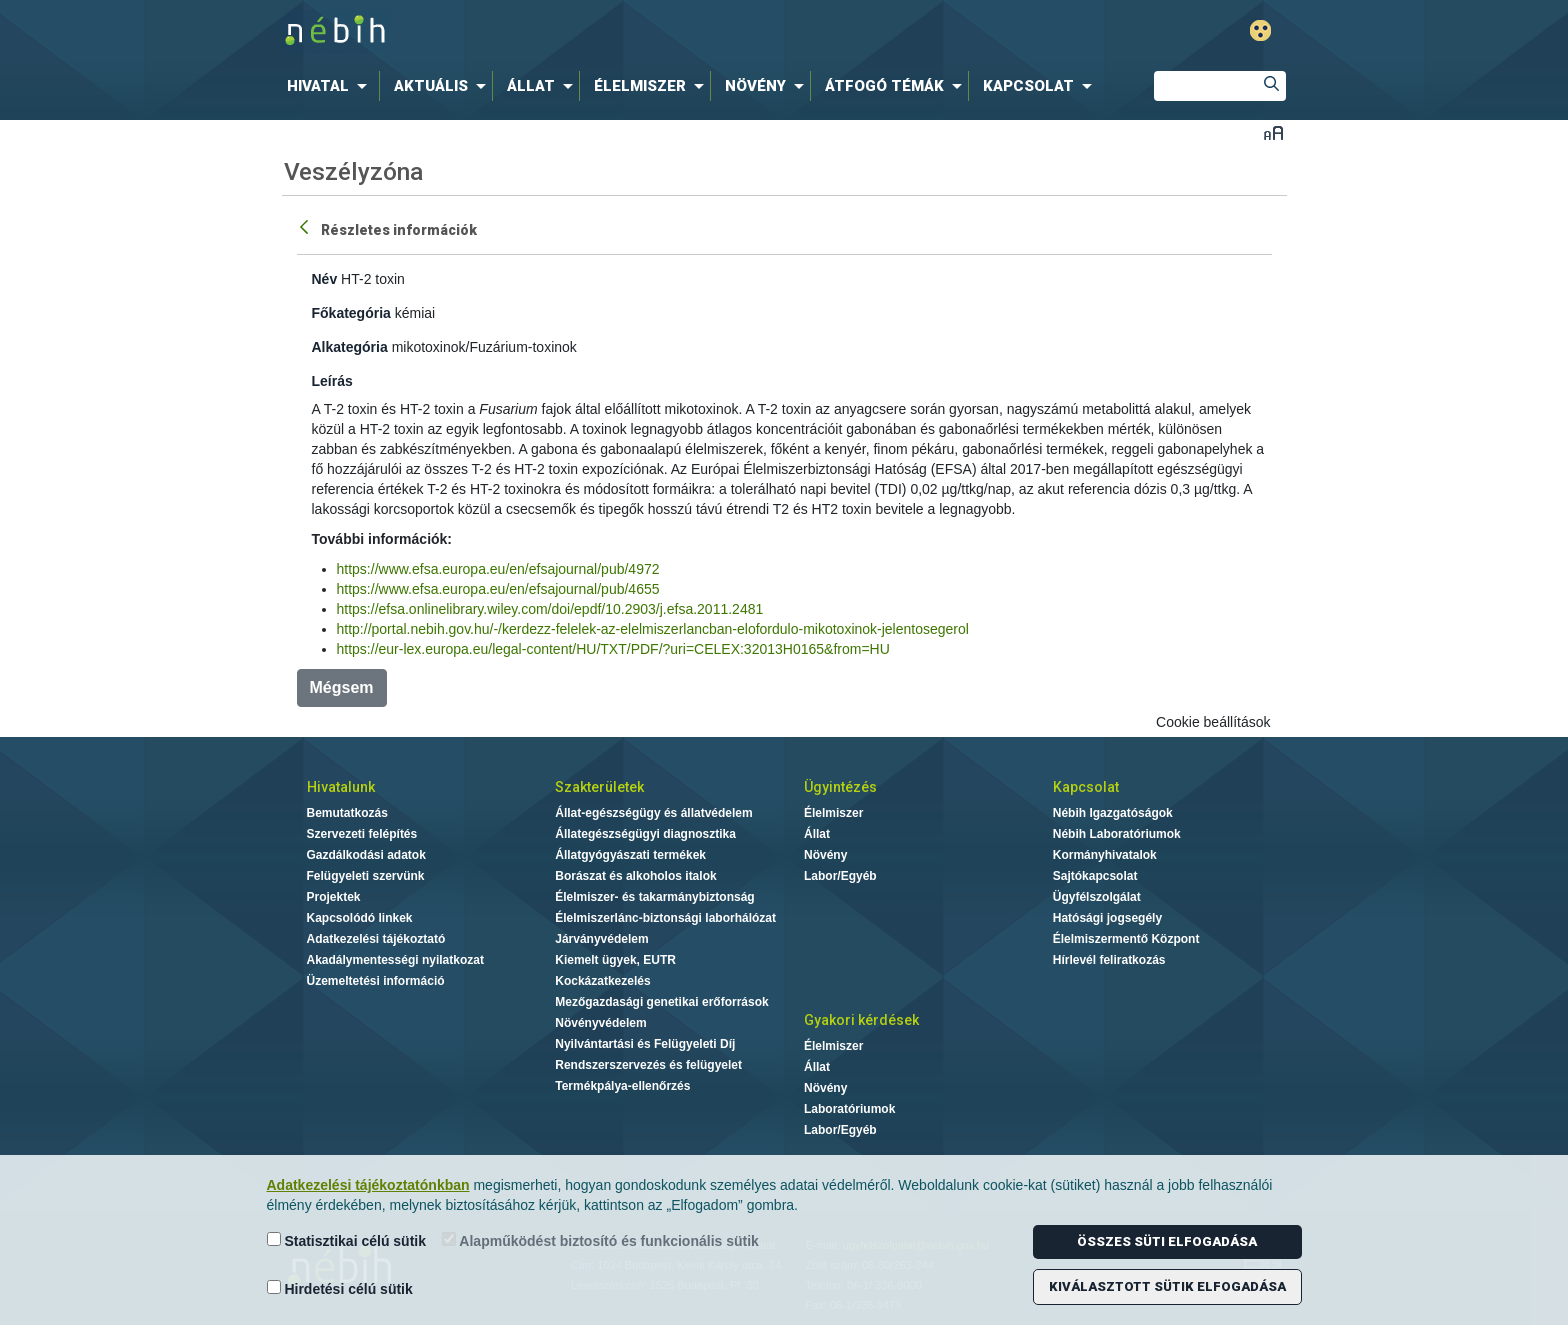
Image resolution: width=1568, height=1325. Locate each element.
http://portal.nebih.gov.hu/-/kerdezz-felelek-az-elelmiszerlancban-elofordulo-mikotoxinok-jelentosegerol (653, 629)
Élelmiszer (833, 813)
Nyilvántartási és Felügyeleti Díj (645, 1044)
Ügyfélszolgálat (1097, 897)
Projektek (334, 897)
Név (325, 279)
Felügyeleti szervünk (366, 876)
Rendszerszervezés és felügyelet (648, 1065)
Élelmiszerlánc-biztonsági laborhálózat (665, 918)
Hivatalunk (341, 787)
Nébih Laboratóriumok (1117, 834)
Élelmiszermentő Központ (1126, 939)
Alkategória (350, 347)
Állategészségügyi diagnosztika (645, 834)
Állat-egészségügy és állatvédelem (653, 813)
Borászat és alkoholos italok (635, 876)
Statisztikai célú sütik (347, 1240)
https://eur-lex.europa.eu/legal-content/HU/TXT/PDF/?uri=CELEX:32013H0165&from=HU (613, 649)
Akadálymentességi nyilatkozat (395, 960)
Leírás (332, 381)
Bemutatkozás (347, 813)
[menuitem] (331, 86)
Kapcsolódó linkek (360, 918)
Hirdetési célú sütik (340, 1288)
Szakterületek (599, 787)
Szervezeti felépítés (362, 834)
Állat (817, 834)
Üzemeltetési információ (376, 981)
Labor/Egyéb (840, 876)
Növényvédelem (600, 1023)
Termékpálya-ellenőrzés (622, 1086)
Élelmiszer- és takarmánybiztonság (654, 897)
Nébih (571, 31)
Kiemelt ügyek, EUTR (615, 960)
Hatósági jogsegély (1107, 918)
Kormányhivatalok (1105, 855)
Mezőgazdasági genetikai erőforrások (661, 1002)
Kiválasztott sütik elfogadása (1167, 1286)
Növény (825, 855)
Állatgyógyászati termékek (630, 855)
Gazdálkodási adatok (366, 855)
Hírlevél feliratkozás (1109, 960)
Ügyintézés (840, 787)
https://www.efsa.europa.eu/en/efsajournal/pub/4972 (498, 569)
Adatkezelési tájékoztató (376, 939)
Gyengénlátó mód (1260, 30)
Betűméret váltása (1273, 132)
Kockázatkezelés (602, 981)
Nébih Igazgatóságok (1113, 813)
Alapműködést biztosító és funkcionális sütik (600, 1240)
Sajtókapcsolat (1095, 876)
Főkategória (351, 313)
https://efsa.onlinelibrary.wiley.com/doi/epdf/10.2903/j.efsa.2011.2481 (550, 609)
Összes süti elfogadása (1167, 1241)
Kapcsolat (1086, 787)
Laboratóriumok (849, 1109)
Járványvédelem (601, 939)
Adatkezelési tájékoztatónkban (368, 1185)
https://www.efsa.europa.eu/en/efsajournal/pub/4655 (498, 589)
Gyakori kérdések (861, 1020)
